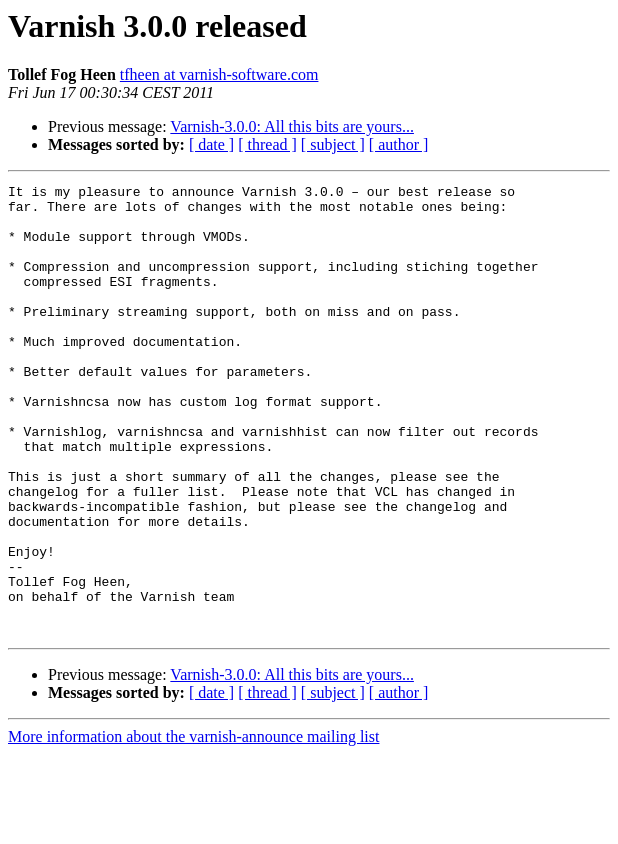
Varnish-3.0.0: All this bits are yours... (292, 126)
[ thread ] (267, 144)
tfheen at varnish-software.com (219, 74)
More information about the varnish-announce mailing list (193, 826)
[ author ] (399, 144)
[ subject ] (333, 144)
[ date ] (211, 144)
